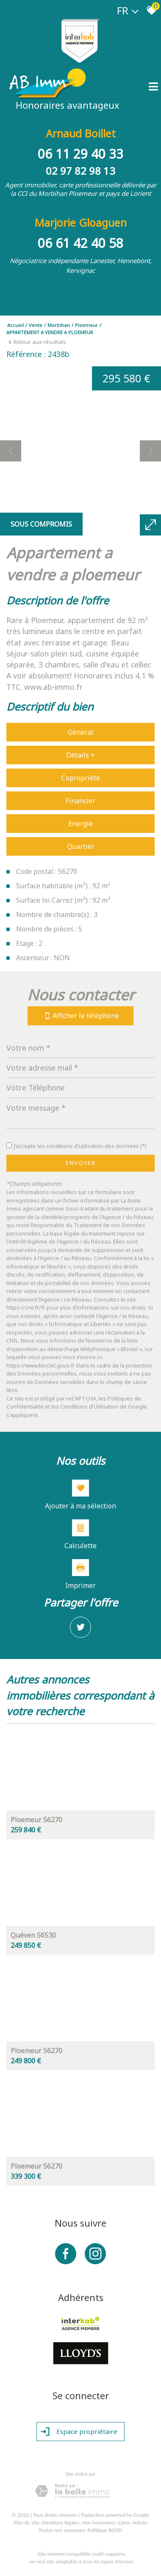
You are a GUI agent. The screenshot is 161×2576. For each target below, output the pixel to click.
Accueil (15, 325)
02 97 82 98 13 (80, 171)
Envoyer (81, 1163)
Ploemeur (86, 325)
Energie (80, 823)
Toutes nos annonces (62, 2530)
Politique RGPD (104, 2530)
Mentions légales (61, 2522)
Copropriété (80, 778)
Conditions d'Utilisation (89, 1406)
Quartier (80, 846)
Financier (80, 800)
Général (80, 732)
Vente (35, 325)
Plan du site (26, 2522)
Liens (124, 2522)
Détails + (80, 755)
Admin (140, 2522)
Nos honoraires (99, 2522)
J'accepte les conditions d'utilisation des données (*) (80, 1146)
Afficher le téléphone (80, 1015)
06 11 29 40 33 (80, 153)
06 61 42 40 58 (80, 243)
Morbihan (58, 325)
